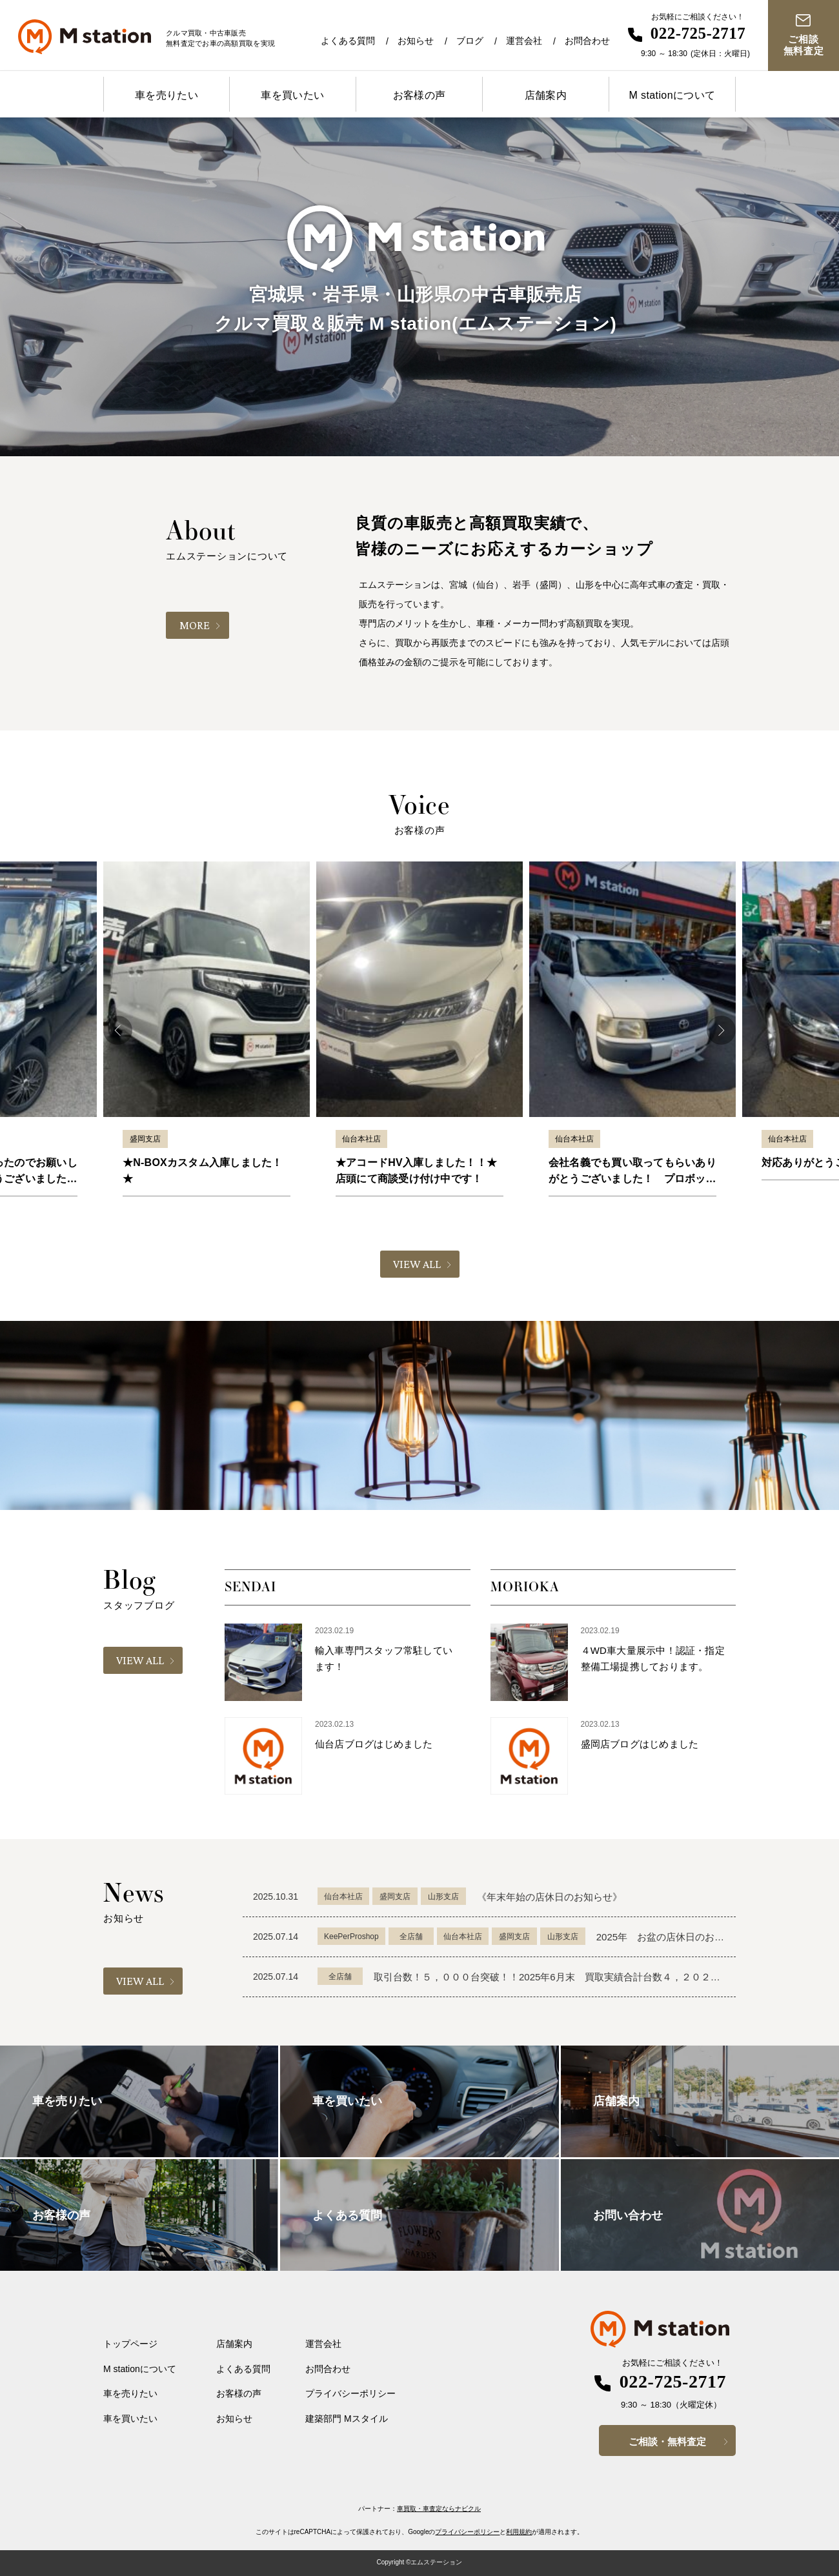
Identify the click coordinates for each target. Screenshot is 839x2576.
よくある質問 (348, 40)
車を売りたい (166, 95)
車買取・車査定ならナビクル (439, 2508)
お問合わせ (587, 40)
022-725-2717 (698, 33)
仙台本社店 (361, 1138)
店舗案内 (546, 95)
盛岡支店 (145, 1138)
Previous (117, 1030)
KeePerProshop (351, 1936)
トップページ (130, 2344)
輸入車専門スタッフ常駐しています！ (383, 1658)
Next (721, 1030)
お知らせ (416, 40)
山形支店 (443, 1896)
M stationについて (672, 95)
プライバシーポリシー (350, 2393)
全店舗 (411, 1936)
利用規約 (519, 2531)
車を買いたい (292, 95)
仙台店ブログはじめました (374, 1743)
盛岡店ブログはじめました (640, 1743)
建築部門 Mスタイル (346, 2418)
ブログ (469, 40)
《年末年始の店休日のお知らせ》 (549, 1896)
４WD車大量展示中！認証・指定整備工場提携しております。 (653, 1658)
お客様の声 (419, 95)
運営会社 (524, 40)
